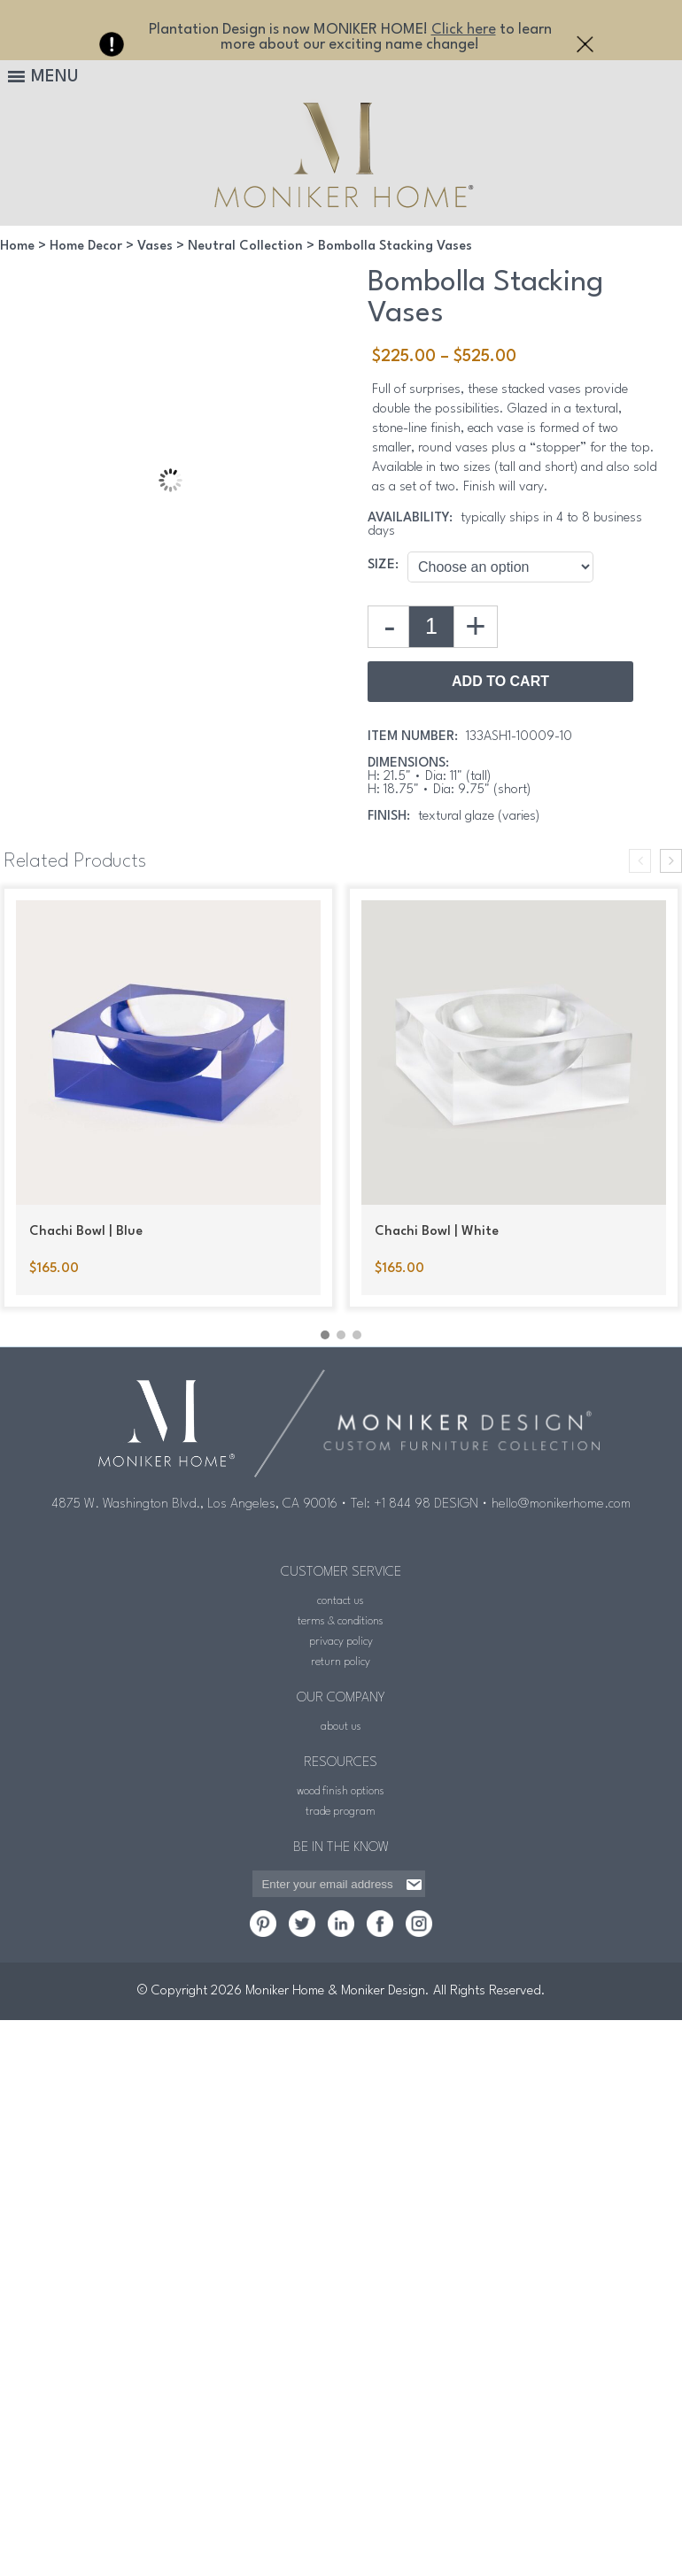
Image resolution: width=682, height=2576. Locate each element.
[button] (325, 1335)
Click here (463, 29)
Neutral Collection (245, 246)
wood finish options (340, 1791)
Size (381, 565)
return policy (340, 1662)
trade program (341, 1811)
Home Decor (86, 246)
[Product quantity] (431, 626)
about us (341, 1726)
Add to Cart (500, 681)
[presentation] (640, 861)
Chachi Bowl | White (437, 1231)
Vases (155, 246)
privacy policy (341, 1641)
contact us (340, 1601)
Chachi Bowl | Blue (86, 1231)
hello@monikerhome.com (561, 1504)
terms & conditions (341, 1621)
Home (17, 246)
